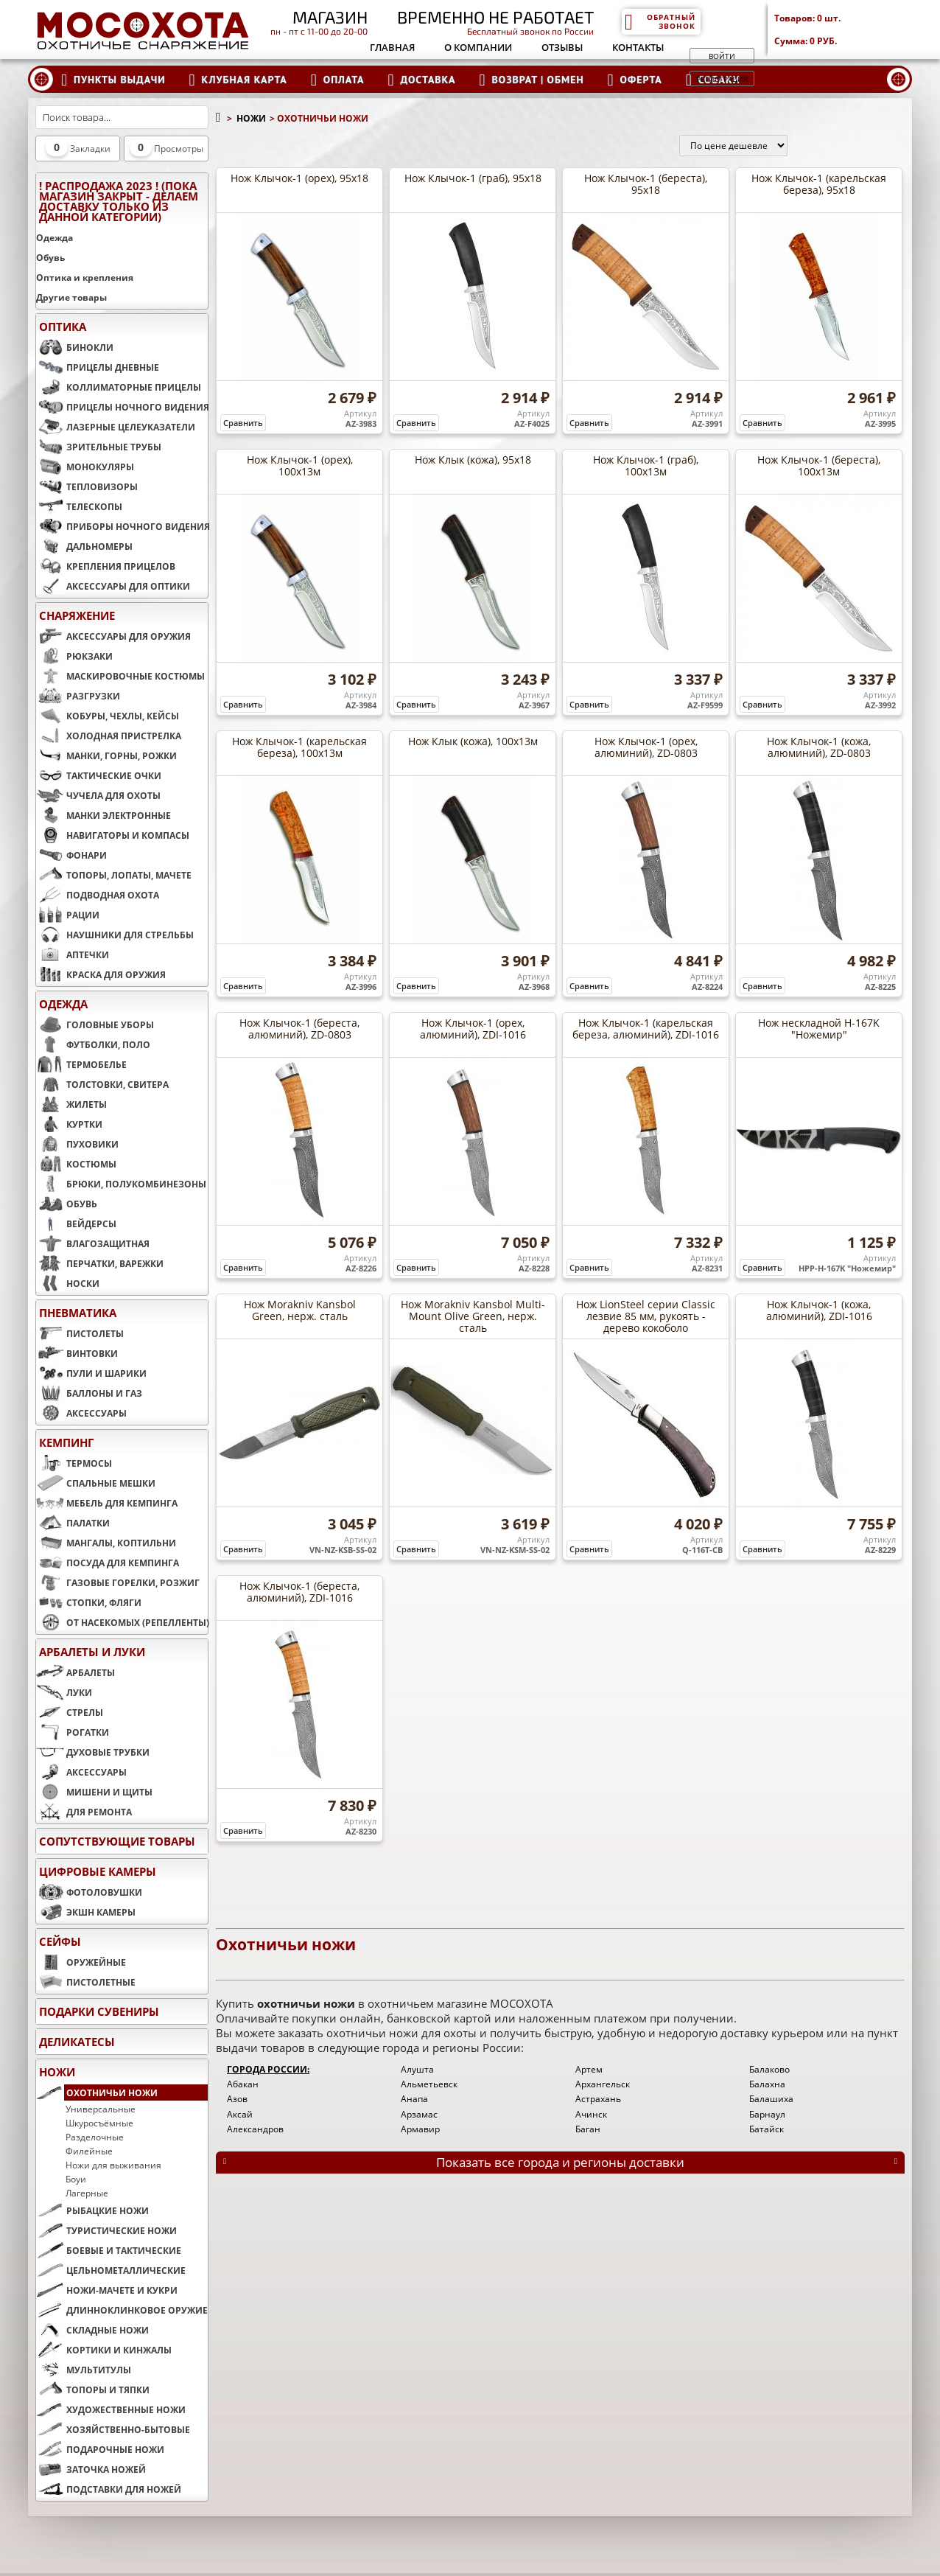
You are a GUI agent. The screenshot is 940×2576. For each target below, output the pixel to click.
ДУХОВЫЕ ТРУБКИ (93, 1752)
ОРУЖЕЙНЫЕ (81, 1962)
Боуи (76, 2179)
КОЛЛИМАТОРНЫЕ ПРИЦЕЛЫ (118, 387)
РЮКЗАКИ (74, 656)
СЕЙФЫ (60, 1941)
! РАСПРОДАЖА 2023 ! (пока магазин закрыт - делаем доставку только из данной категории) (118, 201)
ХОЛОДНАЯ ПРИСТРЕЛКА (108, 735)
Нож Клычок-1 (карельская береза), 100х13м (299, 747)
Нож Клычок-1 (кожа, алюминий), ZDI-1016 (819, 1310)
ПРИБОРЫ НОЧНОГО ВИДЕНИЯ (122, 526)
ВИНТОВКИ (77, 1353)
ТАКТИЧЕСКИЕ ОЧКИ (98, 775)
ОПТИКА (62, 326)
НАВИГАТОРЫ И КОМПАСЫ (112, 835)
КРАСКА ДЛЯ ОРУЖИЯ (101, 974)
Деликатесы (77, 2041)
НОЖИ (57, 2071)
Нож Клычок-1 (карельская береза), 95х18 (818, 184)
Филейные (89, 2151)
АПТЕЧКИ (72, 954)
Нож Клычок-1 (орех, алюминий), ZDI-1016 (473, 1028)
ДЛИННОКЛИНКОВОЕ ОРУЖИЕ (122, 2310)
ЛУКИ (64, 1692)
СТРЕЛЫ (69, 1712)
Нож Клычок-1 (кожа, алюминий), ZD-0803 (819, 747)
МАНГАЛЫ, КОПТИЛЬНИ (106, 1543)
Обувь (50, 257)
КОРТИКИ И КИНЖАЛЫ (104, 2350)
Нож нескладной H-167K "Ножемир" (819, 1028)
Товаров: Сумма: (843, 29)
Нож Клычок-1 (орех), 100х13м (300, 465)
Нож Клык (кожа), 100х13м (473, 741)
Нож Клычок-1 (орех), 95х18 (299, 178)
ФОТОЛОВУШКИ (89, 1892)
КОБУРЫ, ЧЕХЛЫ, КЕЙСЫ (107, 716)
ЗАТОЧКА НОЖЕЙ (91, 2469)
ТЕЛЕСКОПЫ (79, 506)
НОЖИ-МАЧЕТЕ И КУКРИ (107, 2290)
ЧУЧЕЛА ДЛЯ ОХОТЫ (98, 795)
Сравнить (243, 422)
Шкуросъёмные (99, 2123)
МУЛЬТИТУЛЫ (83, 2370)
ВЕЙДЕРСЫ (76, 1223)
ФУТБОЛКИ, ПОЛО (93, 1044)
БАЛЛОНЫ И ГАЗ (89, 1393)
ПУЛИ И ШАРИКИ (91, 1373)
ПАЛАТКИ (73, 1523)
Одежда (54, 237)
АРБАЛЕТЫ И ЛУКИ (92, 1651)
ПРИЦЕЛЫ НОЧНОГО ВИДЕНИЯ (122, 407)
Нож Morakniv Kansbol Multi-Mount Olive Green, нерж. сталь (473, 1316)
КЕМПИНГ (66, 1442)
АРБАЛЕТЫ (75, 1672)
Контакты (638, 47)
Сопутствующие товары (117, 1841)
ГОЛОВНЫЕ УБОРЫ (95, 1024)
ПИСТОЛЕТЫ (80, 1333)
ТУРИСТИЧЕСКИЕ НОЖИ (106, 2230)
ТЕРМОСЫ (74, 1463)
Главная (392, 47)
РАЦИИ (67, 915)
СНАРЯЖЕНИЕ (77, 615)
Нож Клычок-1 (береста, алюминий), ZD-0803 (299, 1028)
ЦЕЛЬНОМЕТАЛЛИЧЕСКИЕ (111, 2270)
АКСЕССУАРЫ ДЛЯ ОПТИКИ (113, 586)
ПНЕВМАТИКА (77, 1312)
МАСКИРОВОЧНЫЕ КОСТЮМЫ (120, 676)
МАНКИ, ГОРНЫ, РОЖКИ (106, 755)
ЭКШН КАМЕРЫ (86, 1912)
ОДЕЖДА (63, 1003)
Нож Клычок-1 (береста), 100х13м (818, 465)
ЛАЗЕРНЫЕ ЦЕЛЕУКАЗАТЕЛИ (115, 427)
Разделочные (95, 2137)
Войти (722, 56)
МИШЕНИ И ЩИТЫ (94, 1792)
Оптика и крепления (84, 277)
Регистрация (722, 79)
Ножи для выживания (113, 2165)
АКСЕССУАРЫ (81, 1413)
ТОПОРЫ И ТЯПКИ (93, 2389)
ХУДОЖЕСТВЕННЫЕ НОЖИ (111, 2409)
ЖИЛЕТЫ (71, 1104)
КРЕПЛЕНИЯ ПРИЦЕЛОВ (105, 566)
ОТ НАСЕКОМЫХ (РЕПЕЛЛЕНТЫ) (122, 1622)
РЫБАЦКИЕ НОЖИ (92, 2210)
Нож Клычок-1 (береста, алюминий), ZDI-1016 (299, 1592)
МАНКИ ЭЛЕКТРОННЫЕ (103, 815)
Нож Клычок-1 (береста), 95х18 (645, 184)
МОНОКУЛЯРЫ (85, 466)
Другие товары (71, 297)
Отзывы (562, 47)
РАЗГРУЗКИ (78, 696)
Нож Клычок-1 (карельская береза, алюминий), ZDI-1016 (645, 1028)
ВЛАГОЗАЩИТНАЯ (93, 1243)
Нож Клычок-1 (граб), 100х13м (645, 465)
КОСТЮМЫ (76, 1164)
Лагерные (87, 2193)
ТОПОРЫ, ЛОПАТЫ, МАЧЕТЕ (114, 875)
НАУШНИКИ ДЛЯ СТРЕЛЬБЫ (115, 934)
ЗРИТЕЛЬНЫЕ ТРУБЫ (98, 447)
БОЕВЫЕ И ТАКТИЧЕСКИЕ (108, 2250)
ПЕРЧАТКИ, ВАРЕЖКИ (100, 1263)
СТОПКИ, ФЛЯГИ (88, 1602)
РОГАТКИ (72, 1732)
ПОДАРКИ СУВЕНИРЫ (99, 2011)
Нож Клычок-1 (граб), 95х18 (472, 178)
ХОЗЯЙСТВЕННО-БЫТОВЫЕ (113, 2429)
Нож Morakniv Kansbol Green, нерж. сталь (300, 1310)
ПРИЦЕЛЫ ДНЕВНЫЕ (97, 367)
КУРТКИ (69, 1124)
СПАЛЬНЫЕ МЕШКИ (95, 1483)
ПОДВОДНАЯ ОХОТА (97, 895)
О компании (478, 47)
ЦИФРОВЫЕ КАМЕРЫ (97, 1871)
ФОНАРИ (71, 855)
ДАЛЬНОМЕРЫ (84, 546)
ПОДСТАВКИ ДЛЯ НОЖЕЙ (108, 2489)
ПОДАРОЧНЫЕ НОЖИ (100, 2449)
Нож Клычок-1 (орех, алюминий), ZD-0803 (646, 747)
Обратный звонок (659, 21)
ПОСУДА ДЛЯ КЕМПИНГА (107, 1562)
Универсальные (101, 2109)
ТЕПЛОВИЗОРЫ (87, 486)
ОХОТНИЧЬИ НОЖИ (97, 2092)
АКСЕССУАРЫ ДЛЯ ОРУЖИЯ (113, 636)
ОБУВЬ (66, 1203)
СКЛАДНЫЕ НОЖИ (92, 2330)
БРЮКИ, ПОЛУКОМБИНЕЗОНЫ (121, 1184)
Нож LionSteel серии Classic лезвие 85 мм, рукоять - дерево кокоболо (645, 1316)
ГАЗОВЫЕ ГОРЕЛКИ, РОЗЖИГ (118, 1582)
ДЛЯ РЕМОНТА (84, 1812)
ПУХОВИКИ (77, 1144)
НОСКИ (67, 1283)
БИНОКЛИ (74, 347)
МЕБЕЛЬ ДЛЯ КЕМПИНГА (107, 1503)
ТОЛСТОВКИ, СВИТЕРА (102, 1084)
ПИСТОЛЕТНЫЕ (86, 1982)
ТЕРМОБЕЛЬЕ (81, 1064)
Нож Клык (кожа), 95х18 (473, 460)
